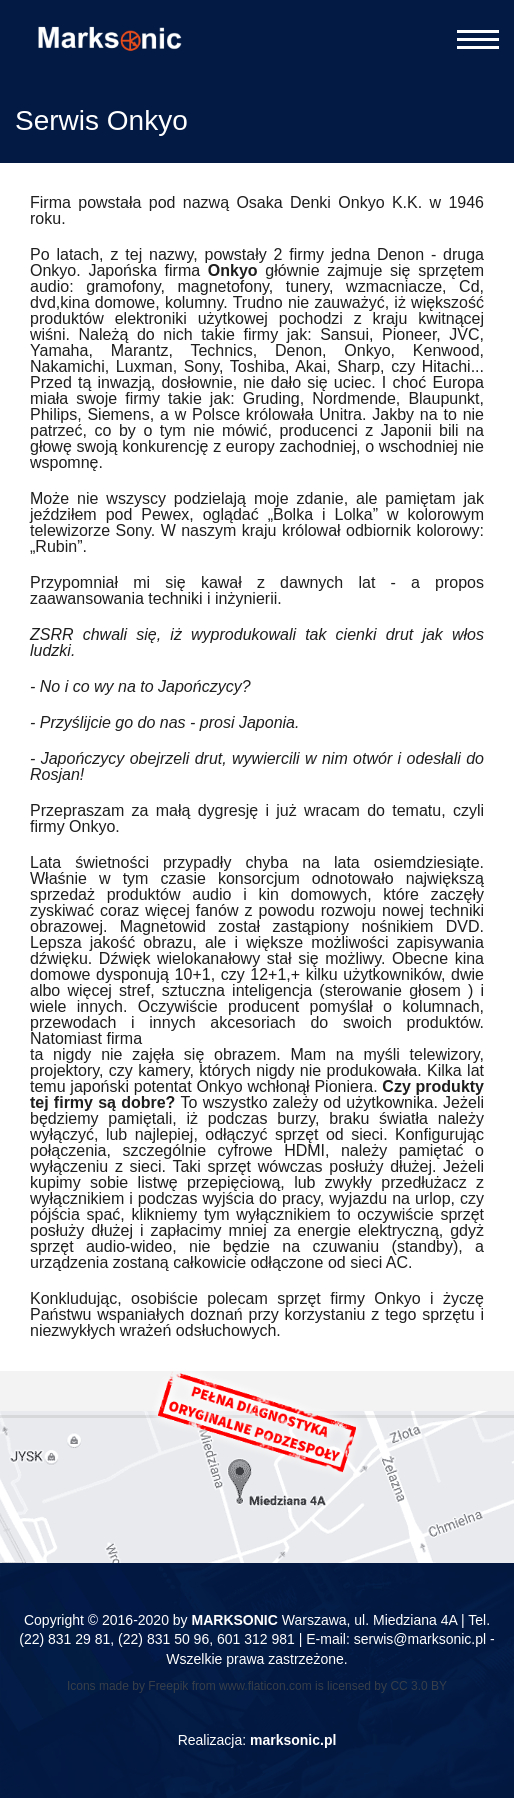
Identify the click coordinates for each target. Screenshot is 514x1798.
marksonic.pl (293, 1740)
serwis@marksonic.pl (420, 1639)
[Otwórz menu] (478, 40)
